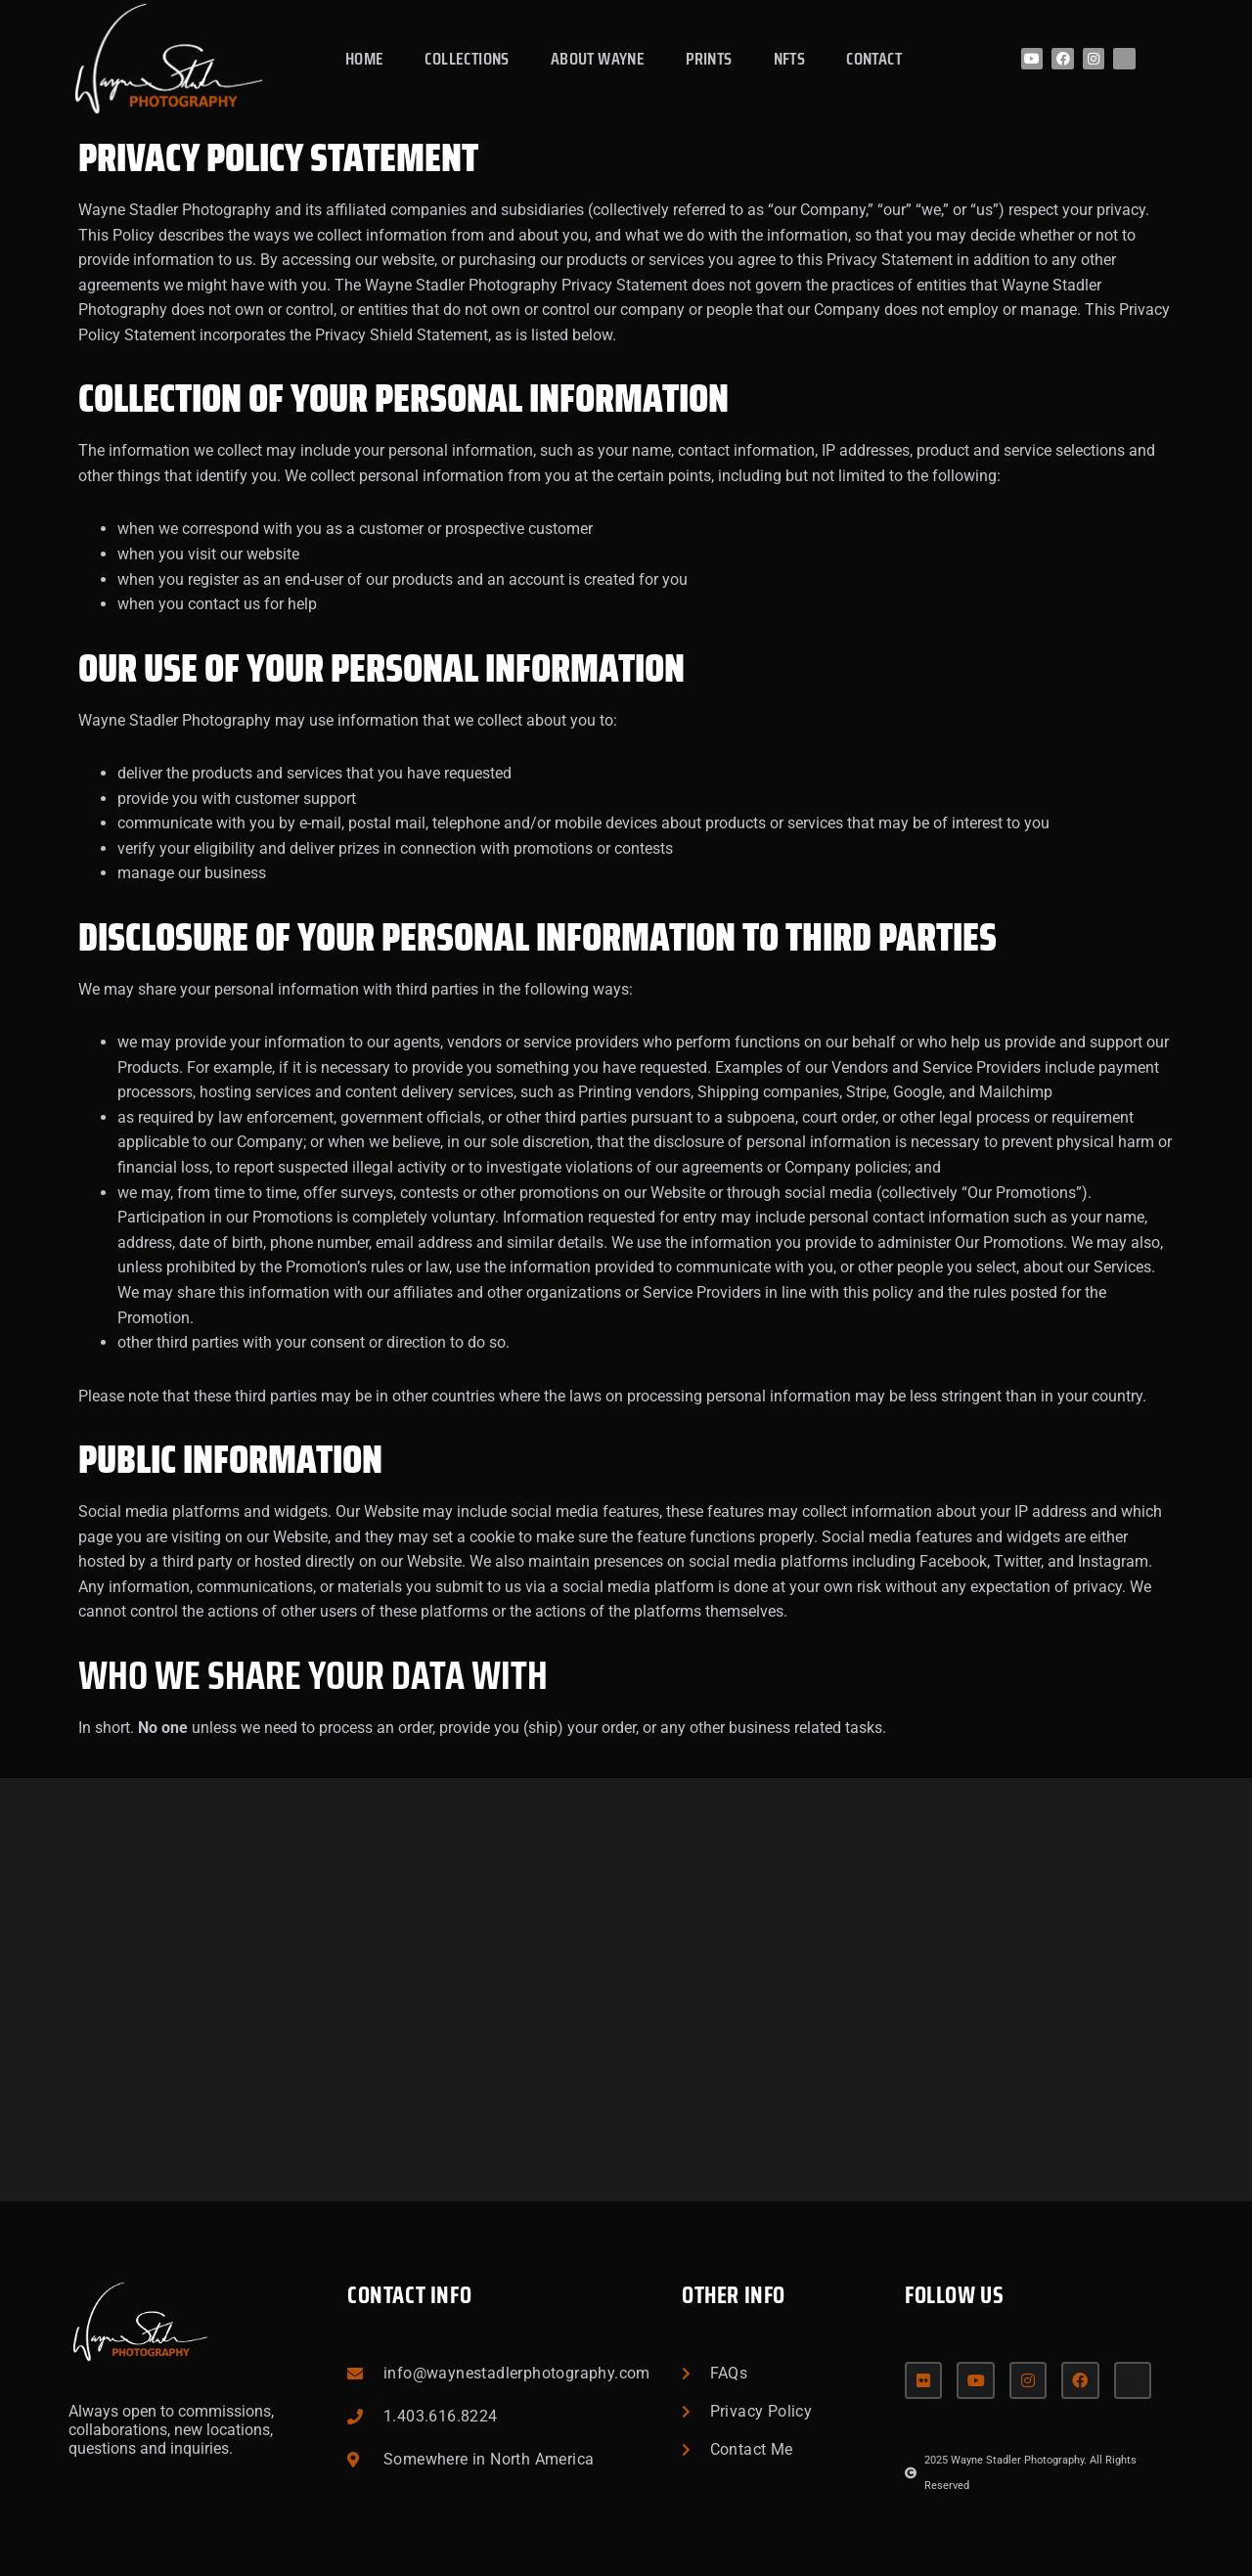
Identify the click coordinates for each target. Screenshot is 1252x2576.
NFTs (790, 58)
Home (364, 58)
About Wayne (598, 58)
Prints (709, 58)
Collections (467, 58)
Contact (874, 58)
